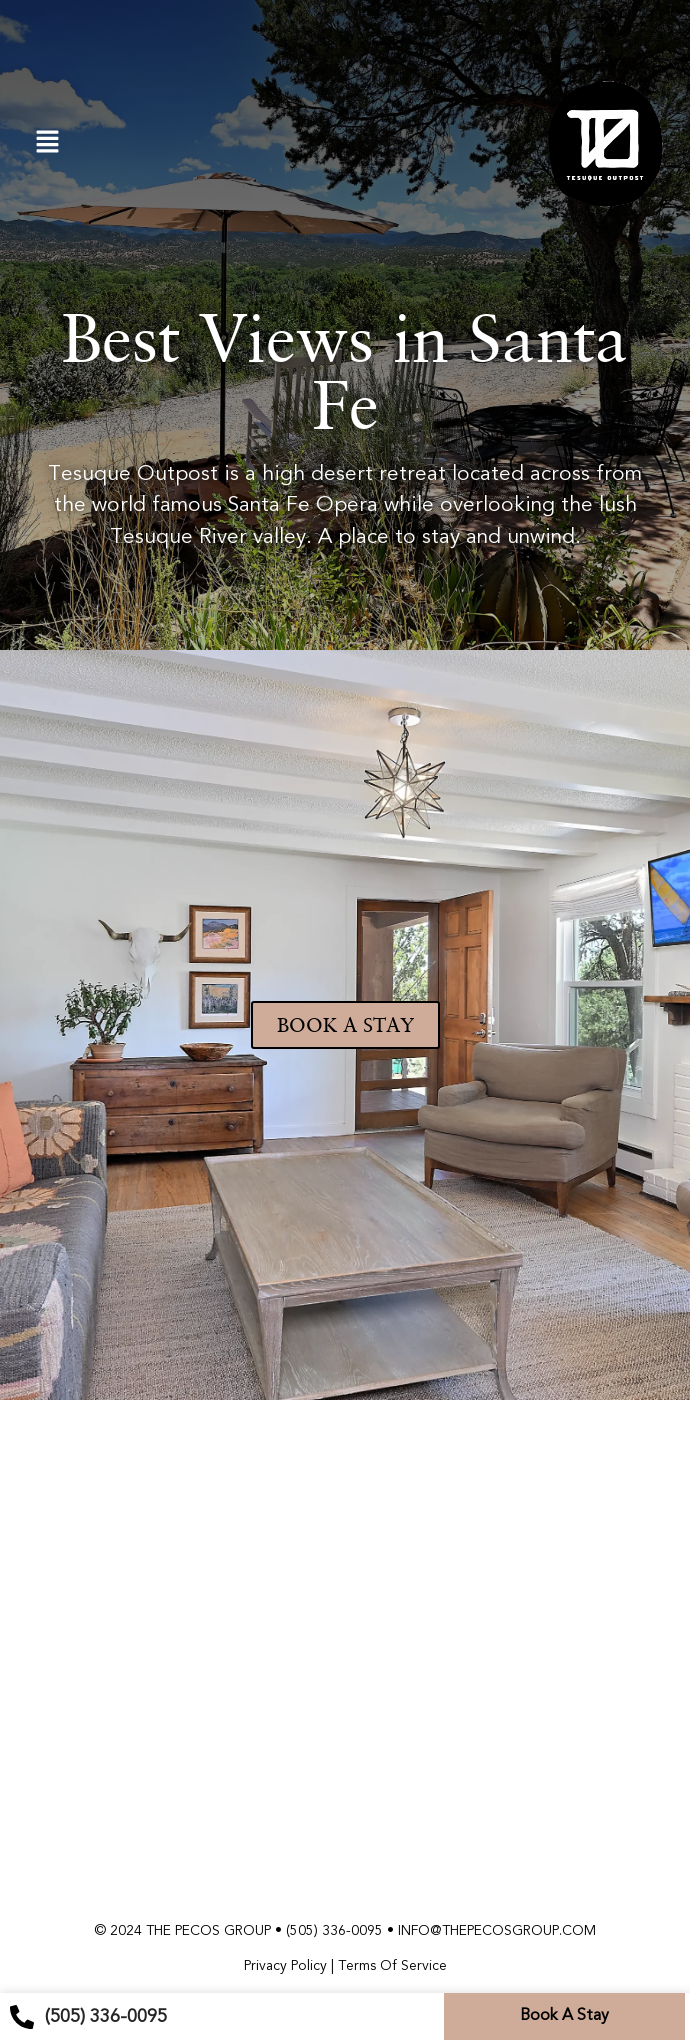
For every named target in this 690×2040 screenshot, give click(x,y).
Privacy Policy (285, 1965)
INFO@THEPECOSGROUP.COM (497, 1930)
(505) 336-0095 (334, 1930)
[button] (47, 143)
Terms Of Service (392, 1965)
